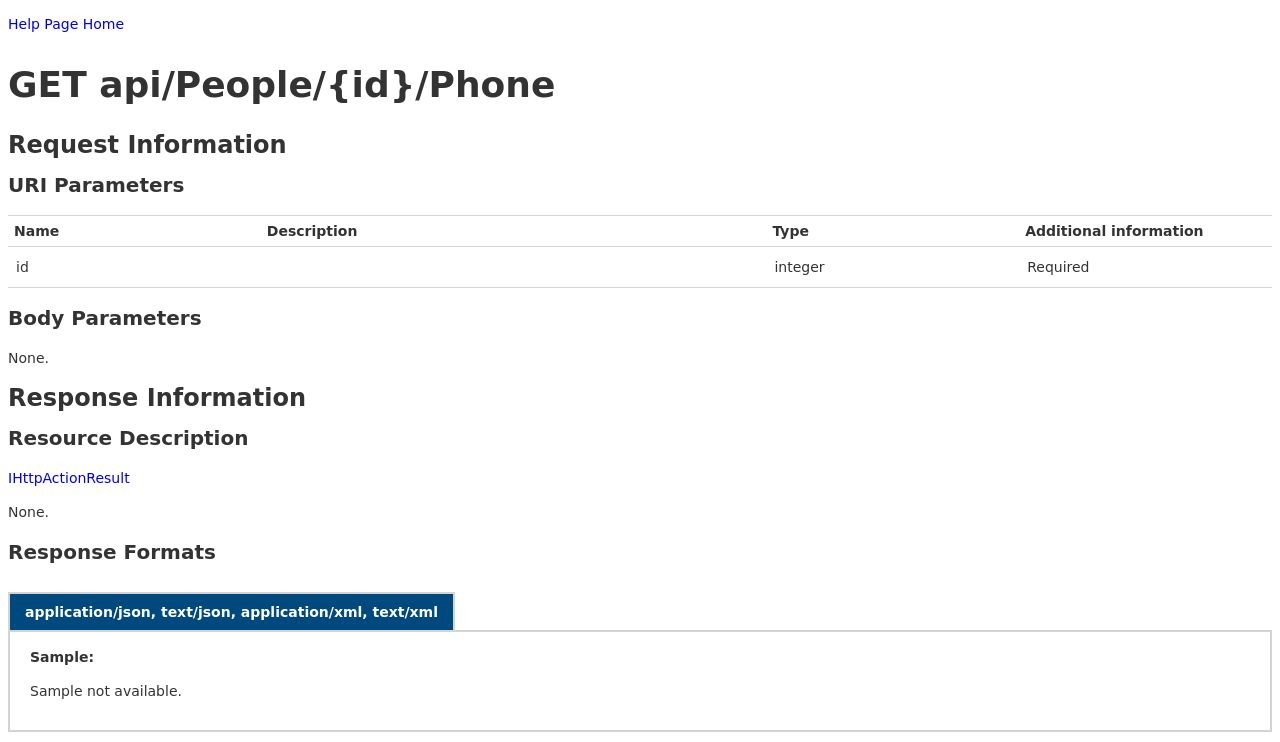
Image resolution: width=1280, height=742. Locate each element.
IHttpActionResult (69, 478)
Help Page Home (66, 24)
